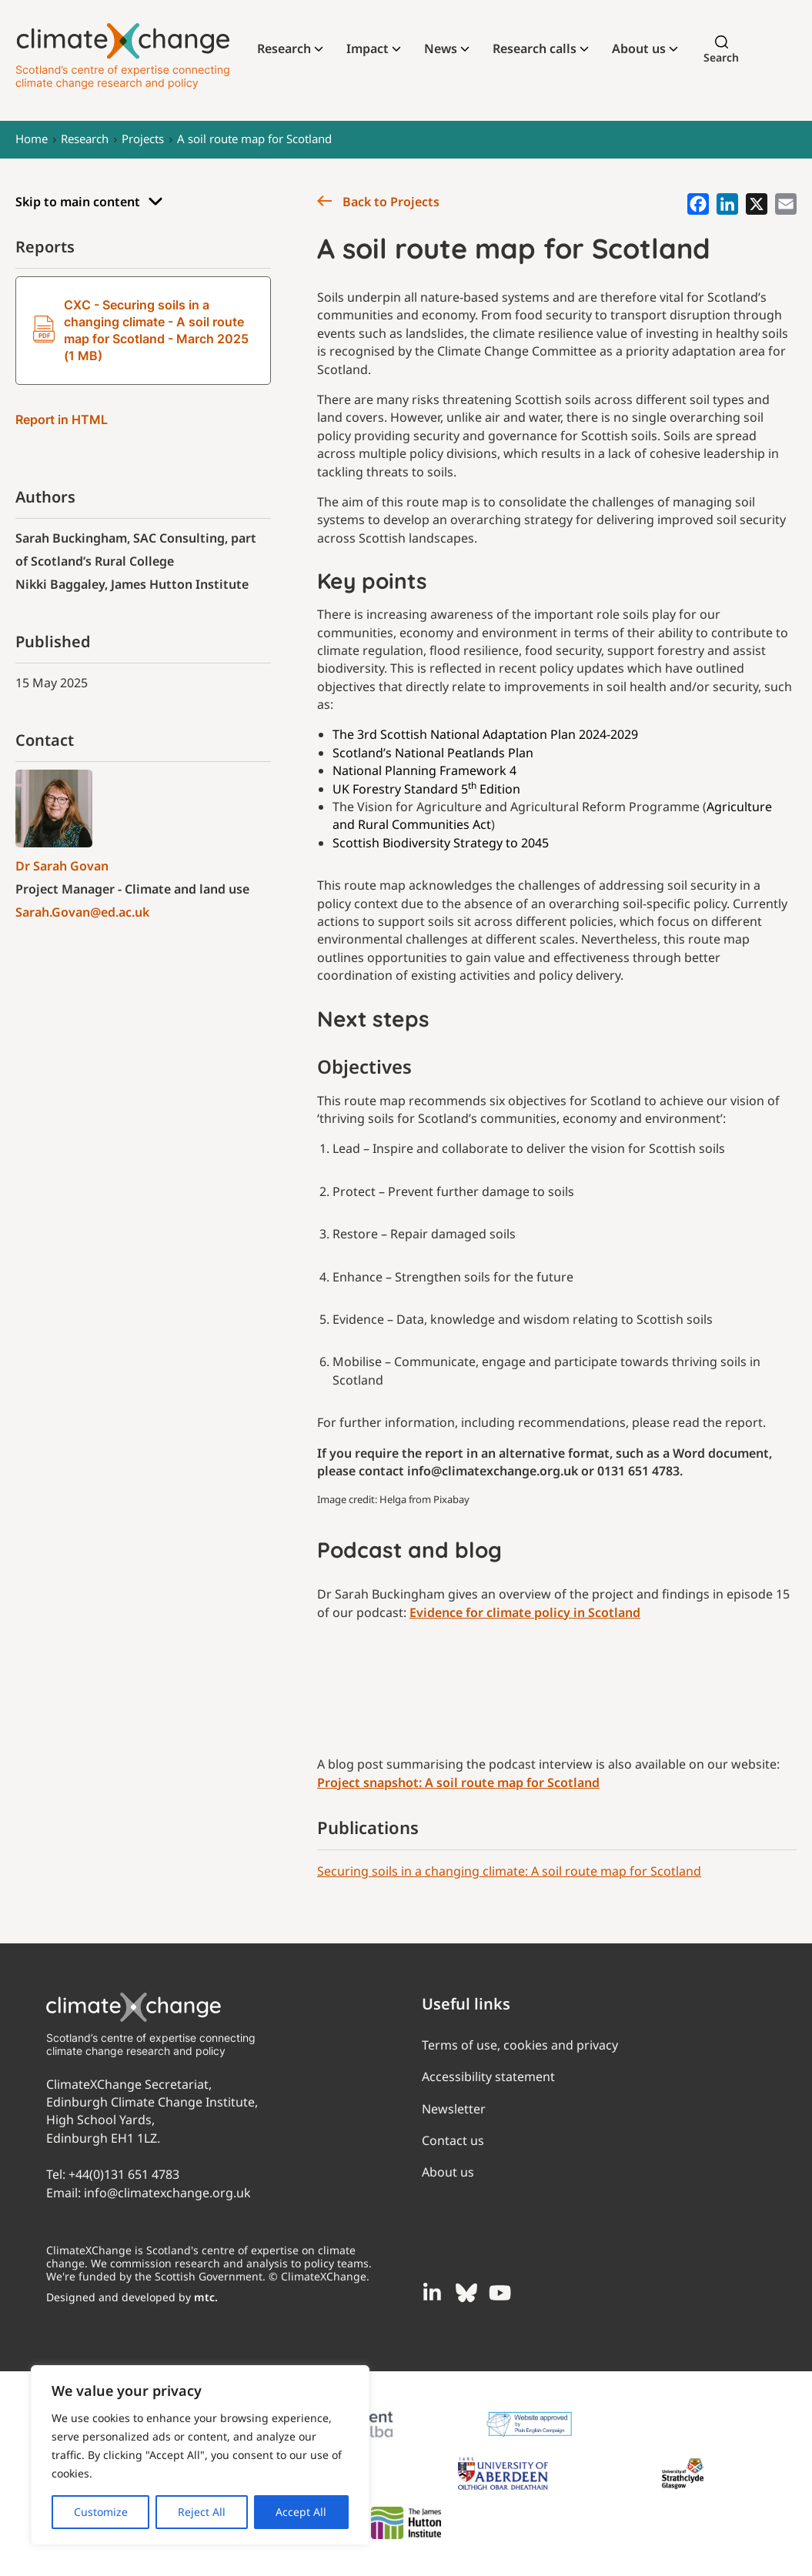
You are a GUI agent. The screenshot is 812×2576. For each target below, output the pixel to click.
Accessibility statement (488, 2076)
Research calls (534, 48)
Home (31, 138)
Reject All (202, 2511)
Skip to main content (89, 202)
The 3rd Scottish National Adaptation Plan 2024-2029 (485, 734)
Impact (367, 48)
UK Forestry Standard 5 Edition (426, 788)
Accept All (301, 2511)
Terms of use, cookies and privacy (520, 2044)
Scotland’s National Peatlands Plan (432, 752)
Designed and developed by (132, 2297)
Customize (101, 2511)
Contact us (453, 2140)
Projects (143, 138)
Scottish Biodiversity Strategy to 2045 (440, 842)
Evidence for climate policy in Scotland (524, 1612)
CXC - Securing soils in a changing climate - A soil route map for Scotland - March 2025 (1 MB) (141, 330)
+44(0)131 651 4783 (124, 2174)
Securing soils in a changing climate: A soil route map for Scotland (509, 1871)
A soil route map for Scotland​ (254, 138)
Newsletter (454, 2108)
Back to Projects (378, 201)
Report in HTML (61, 419)
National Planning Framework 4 (424, 770)
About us (639, 48)
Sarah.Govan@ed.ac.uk (82, 912)
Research (284, 48)
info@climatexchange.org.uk (167, 2192)
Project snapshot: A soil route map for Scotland (458, 1782)
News (440, 48)
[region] (200, 2455)
